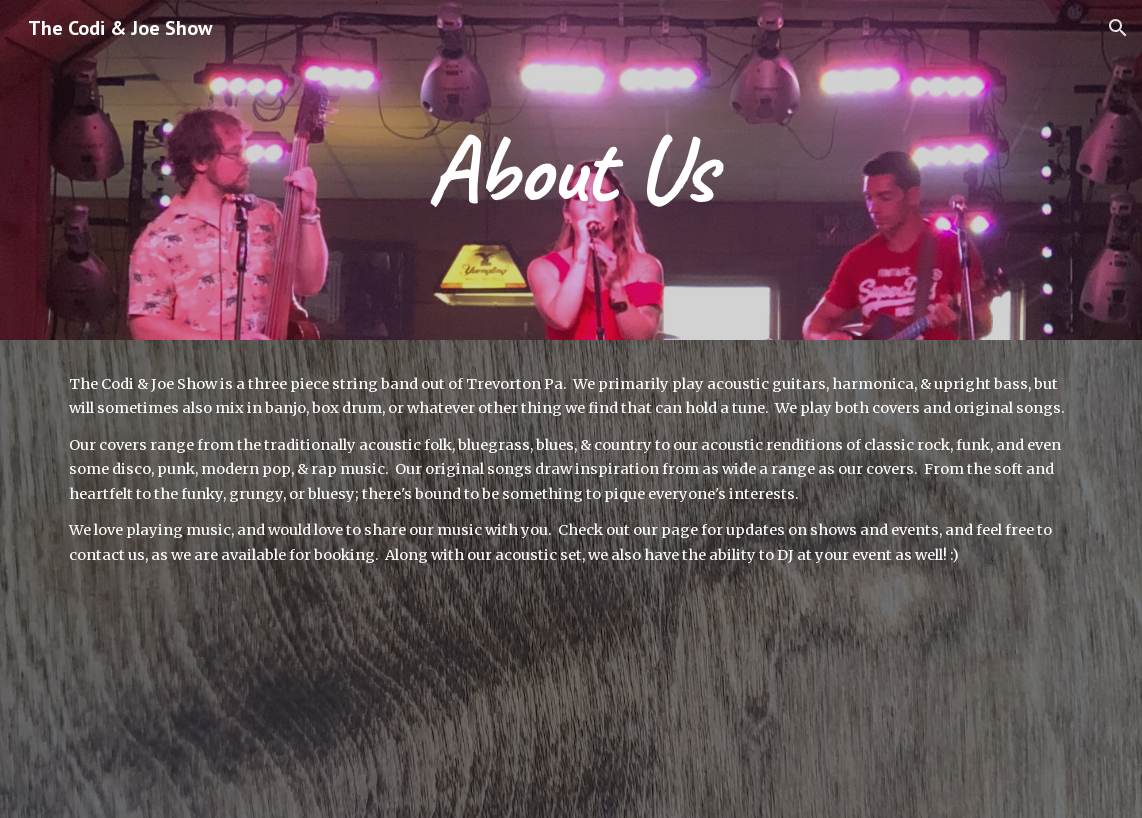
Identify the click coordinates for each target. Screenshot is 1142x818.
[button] (1118, 28)
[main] (570, 170)
